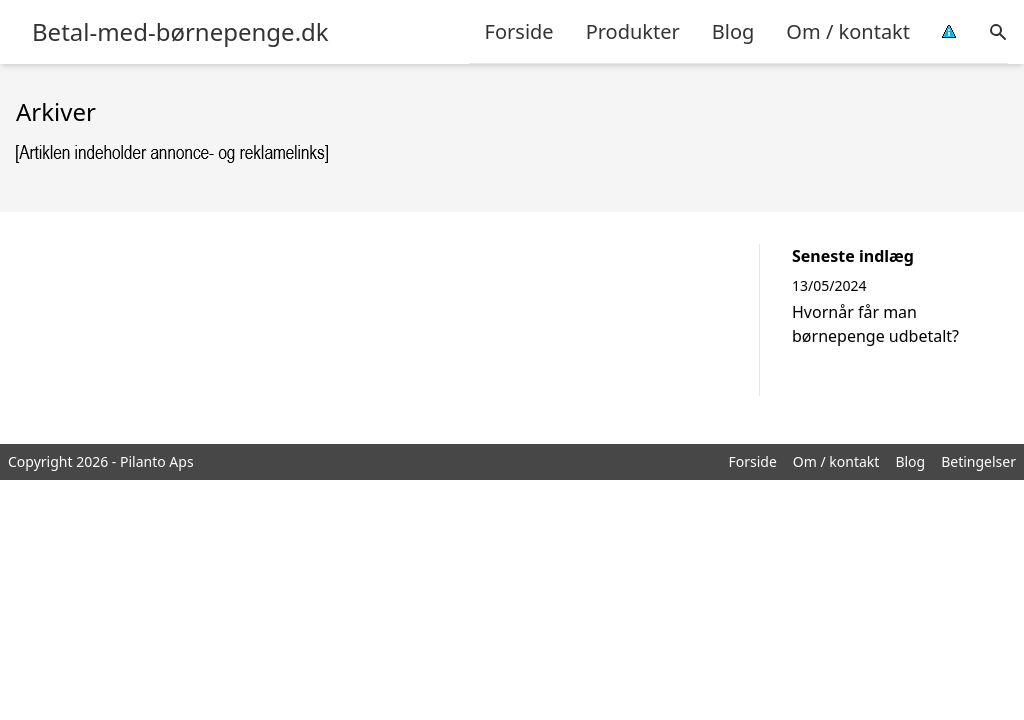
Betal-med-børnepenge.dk (180, 32)
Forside (519, 31)
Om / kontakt (848, 31)
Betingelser (978, 461)
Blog (733, 31)
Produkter (633, 31)
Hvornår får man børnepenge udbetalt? (875, 324)
